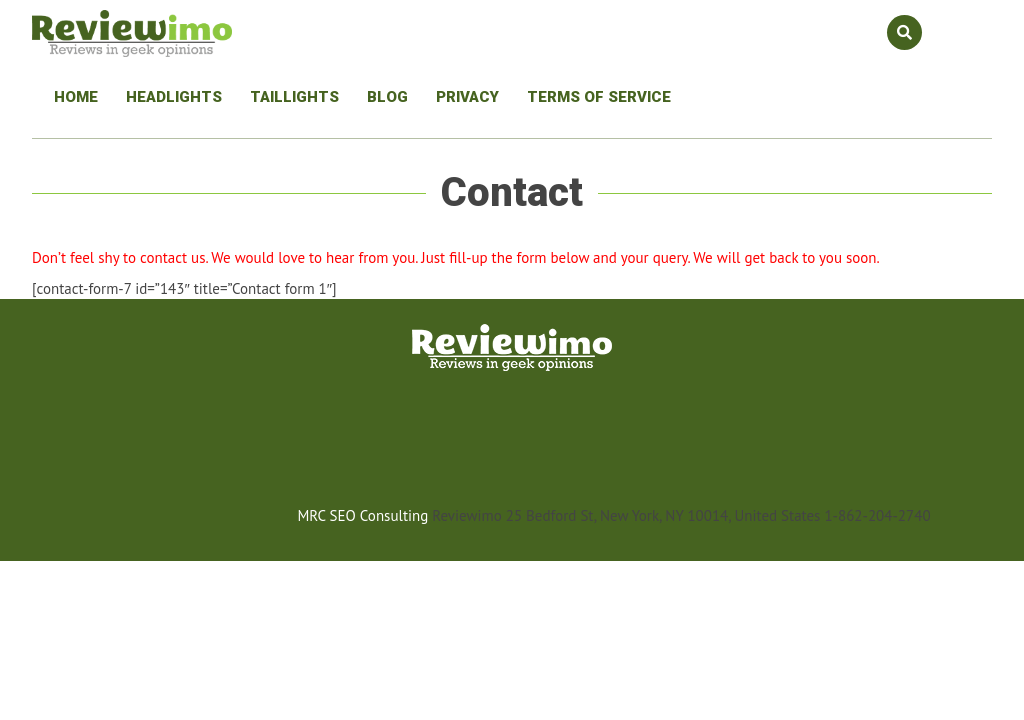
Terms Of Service (599, 97)
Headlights (174, 97)
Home (76, 97)
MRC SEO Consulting (362, 515)
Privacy (467, 97)
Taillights (294, 97)
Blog (387, 97)
